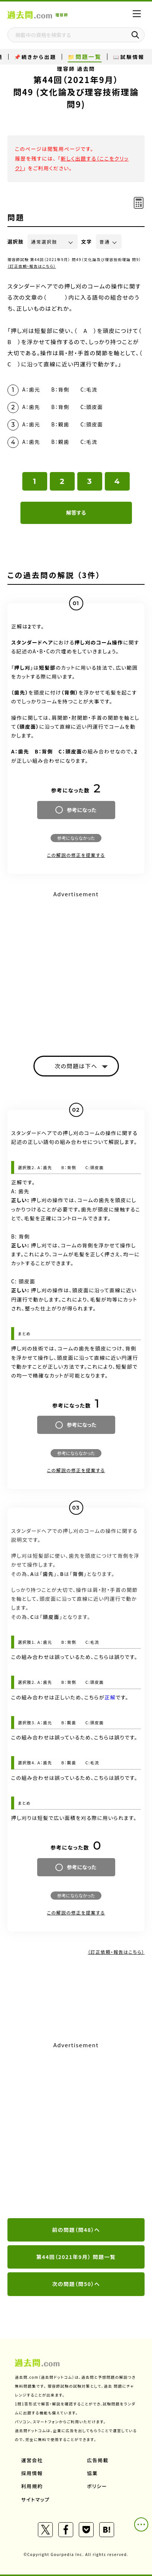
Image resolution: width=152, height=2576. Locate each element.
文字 (86, 241)
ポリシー (97, 2486)
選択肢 (15, 241)
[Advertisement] (76, 2130)
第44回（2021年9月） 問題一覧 (76, 2256)
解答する (76, 512)
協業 (92, 2473)
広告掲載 (98, 2460)
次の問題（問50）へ (76, 2284)
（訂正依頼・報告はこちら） (31, 266)
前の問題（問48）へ (76, 2229)
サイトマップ (35, 2499)
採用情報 (32, 2473)
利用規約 (32, 2486)
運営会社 (32, 2460)
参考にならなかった (76, 838)
